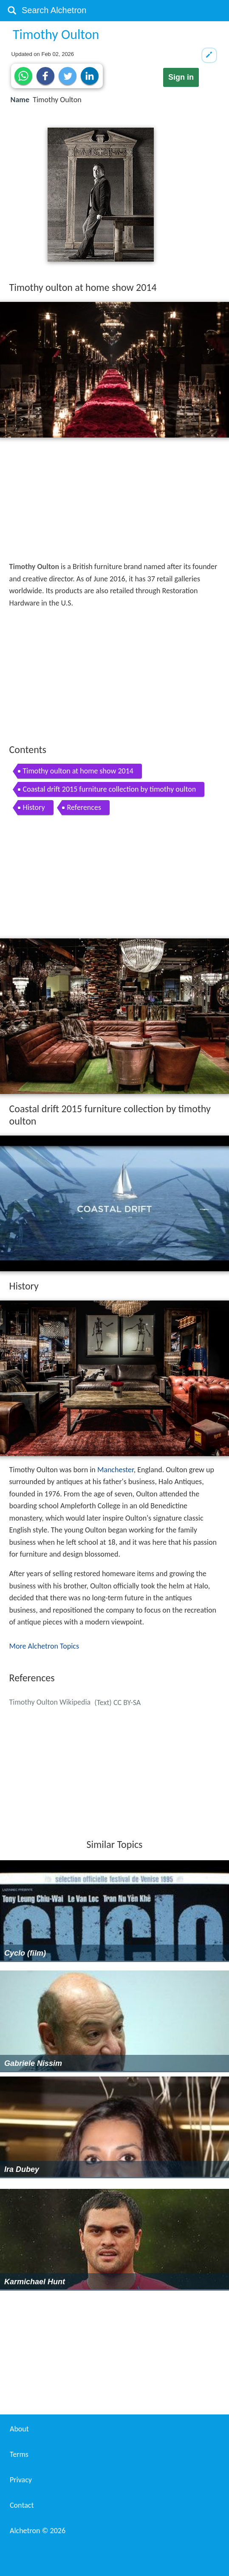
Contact (22, 2505)
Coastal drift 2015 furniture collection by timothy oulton (109, 789)
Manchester (115, 1469)
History (34, 807)
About (19, 2429)
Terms (19, 2454)
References (84, 807)
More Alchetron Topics (44, 1646)
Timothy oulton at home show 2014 (78, 771)
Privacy (21, 2479)
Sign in (181, 77)
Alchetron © (37, 2530)
